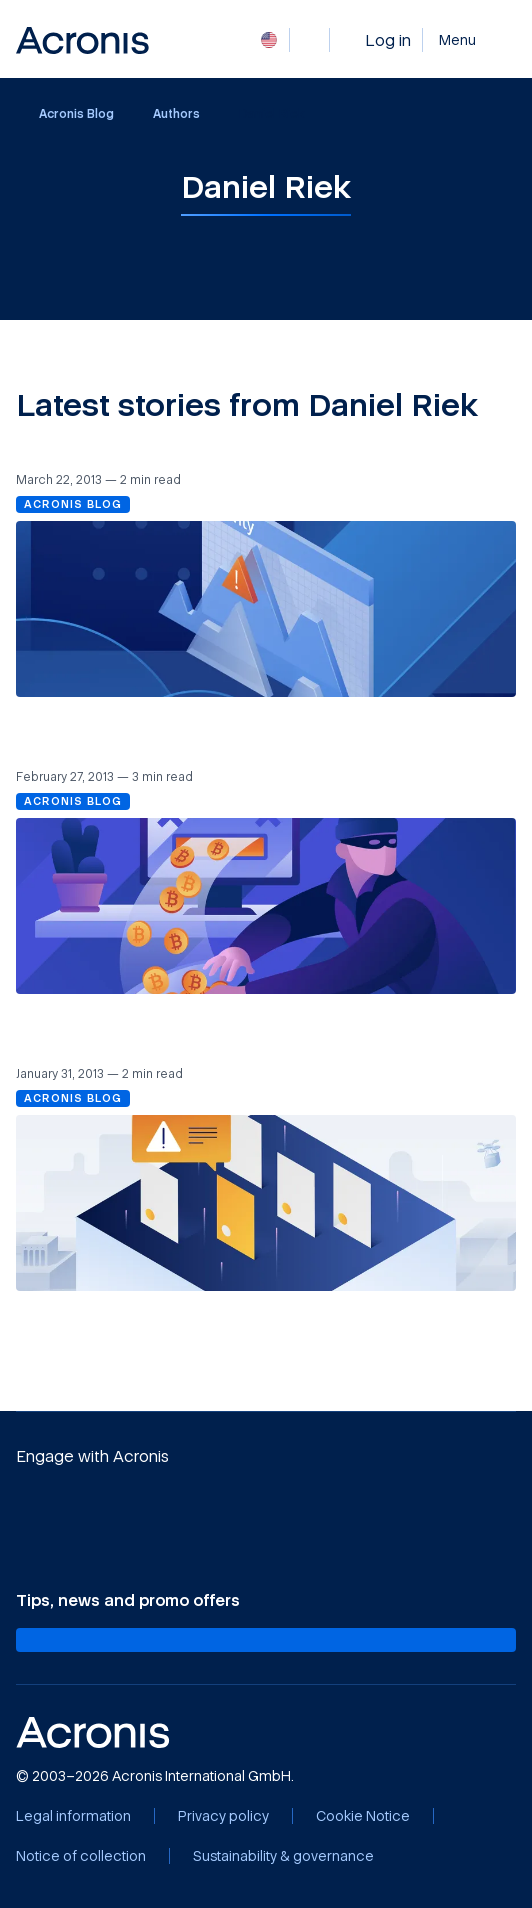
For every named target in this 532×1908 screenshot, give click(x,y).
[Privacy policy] (223, 1816)
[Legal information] (73, 1816)
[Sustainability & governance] (283, 1856)
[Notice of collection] (81, 1856)
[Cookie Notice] (363, 1816)
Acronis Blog (66, 114)
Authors (176, 113)
